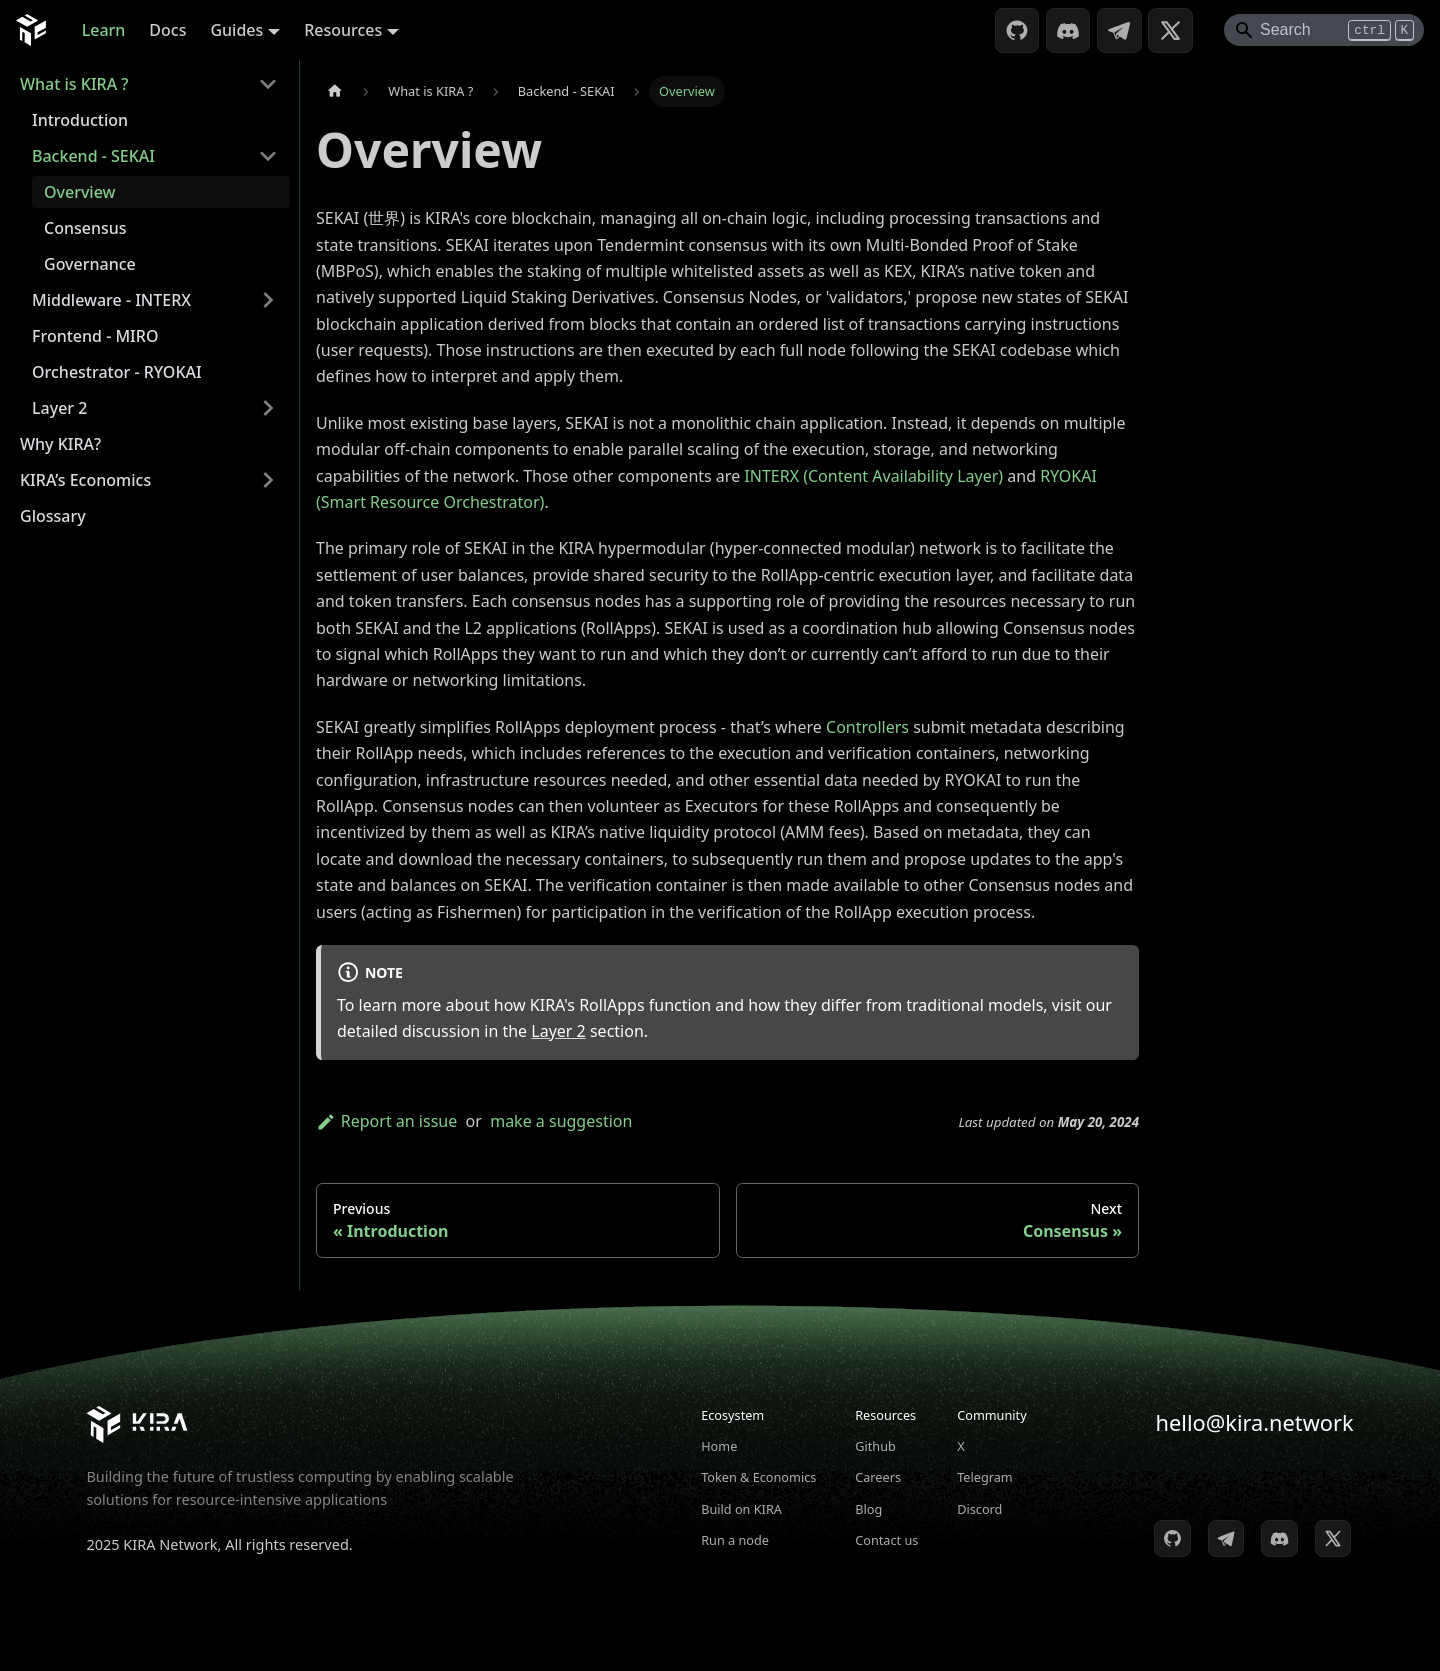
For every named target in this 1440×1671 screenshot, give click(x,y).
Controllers (867, 727)
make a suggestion (561, 1121)
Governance (90, 264)
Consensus (85, 228)
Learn (104, 30)
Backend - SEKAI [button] (93, 156)
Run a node (735, 1540)
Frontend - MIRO (95, 336)
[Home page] (335, 91)
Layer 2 (558, 1031)
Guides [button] (236, 30)
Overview (79, 192)
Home (719, 1446)
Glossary (53, 516)
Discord (979, 1509)
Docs (167, 30)
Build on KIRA (741, 1509)
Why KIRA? (60, 444)
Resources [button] (343, 30)
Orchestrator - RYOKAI (117, 372)
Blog (868, 1509)
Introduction (80, 120)
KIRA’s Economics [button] (85, 480)
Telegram (985, 1477)
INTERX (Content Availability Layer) (873, 476)
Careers (878, 1477)
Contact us (886, 1540)
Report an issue (386, 1121)
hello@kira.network (1255, 1422)
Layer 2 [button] (59, 408)
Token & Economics (758, 1477)
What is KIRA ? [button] (74, 84)
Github (875, 1446)
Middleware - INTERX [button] (111, 300)
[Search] (1324, 30)
